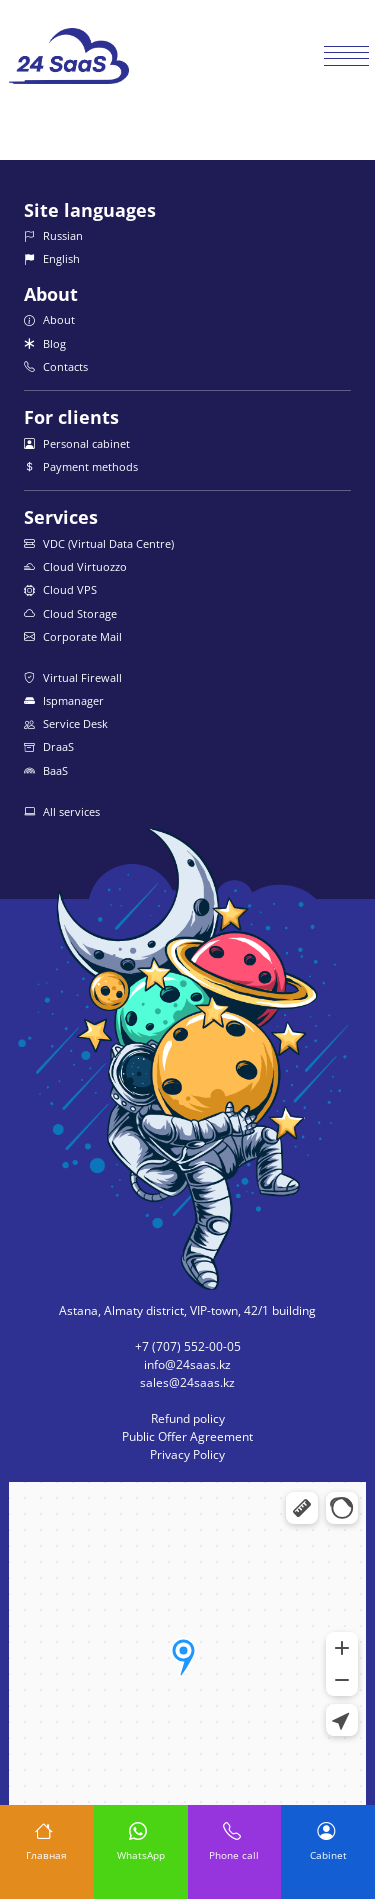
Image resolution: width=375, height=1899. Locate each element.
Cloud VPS (60, 589)
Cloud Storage (70, 613)
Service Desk (66, 723)
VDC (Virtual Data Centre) (99, 543)
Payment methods (81, 466)
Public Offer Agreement (187, 1436)
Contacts (56, 366)
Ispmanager (64, 700)
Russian (53, 235)
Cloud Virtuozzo (75, 566)
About (49, 319)
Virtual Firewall (73, 677)
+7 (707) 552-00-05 (188, 1346)
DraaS (49, 746)
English (52, 258)
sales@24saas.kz (187, 1382)
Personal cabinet (77, 443)
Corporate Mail (73, 636)
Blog (45, 343)
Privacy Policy (187, 1454)
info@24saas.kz (187, 1364)
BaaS (46, 770)
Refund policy (188, 1418)
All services (62, 811)
